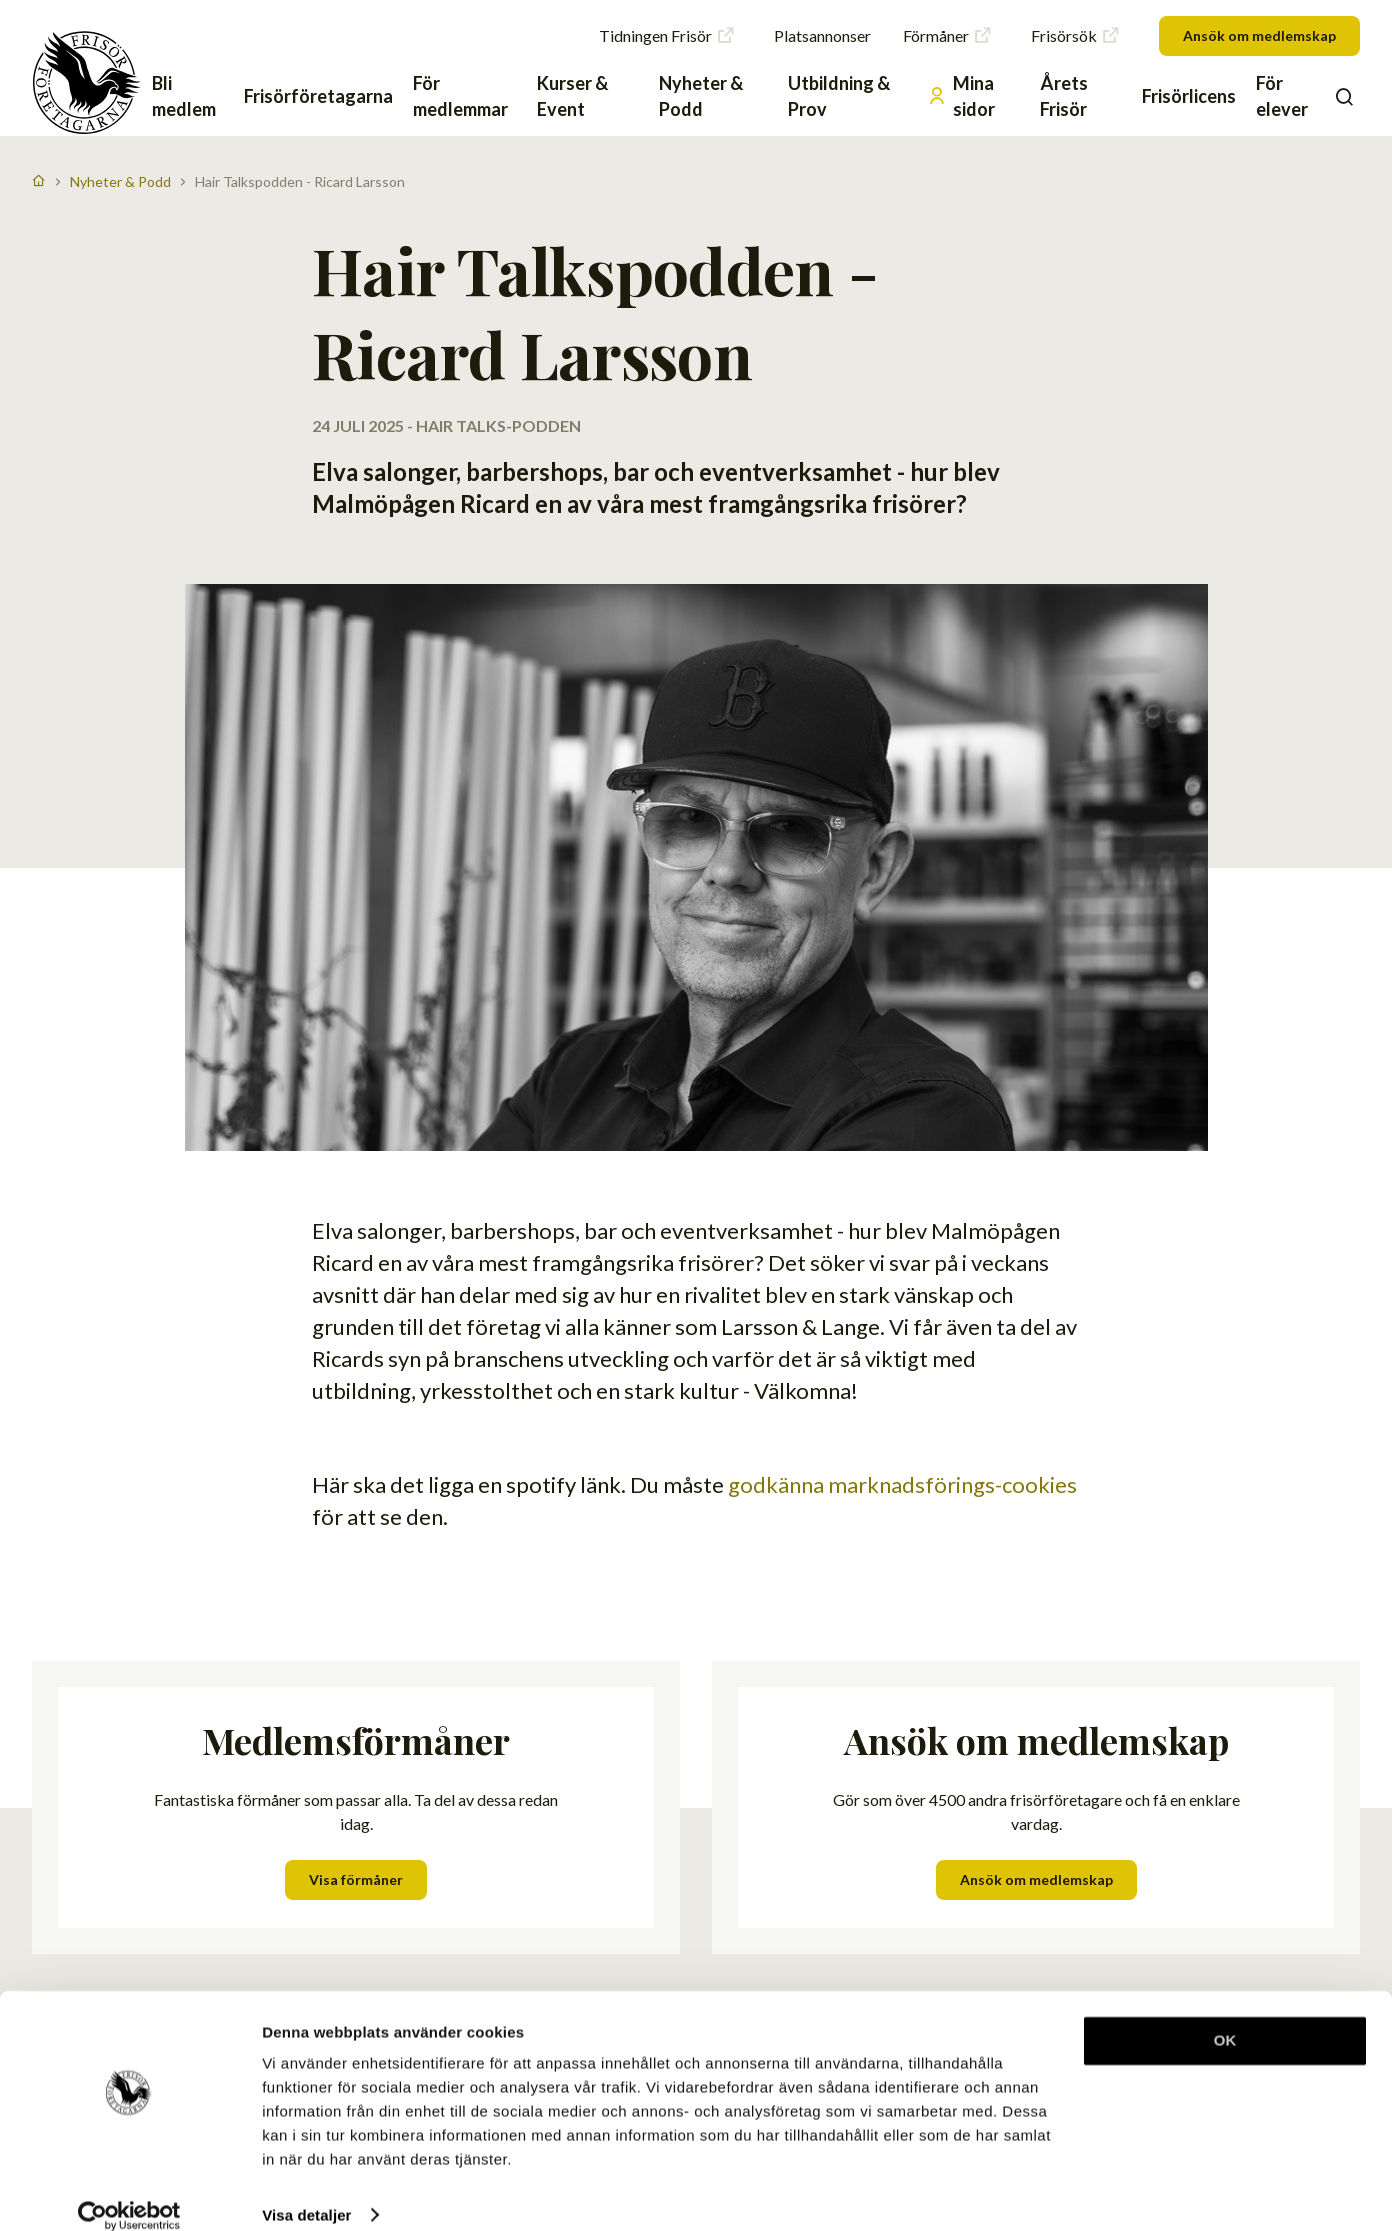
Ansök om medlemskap (1259, 35)
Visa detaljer (306, 2191)
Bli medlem (184, 96)
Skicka (1309, 1726)
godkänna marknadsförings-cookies (902, 949)
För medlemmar (460, 96)
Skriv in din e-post (1031, 1693)
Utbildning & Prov (839, 96)
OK (1225, 2017)
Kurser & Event (572, 96)
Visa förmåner (356, 1344)
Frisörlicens (1189, 96)
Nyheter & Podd (701, 96)
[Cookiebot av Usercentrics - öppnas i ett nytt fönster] (129, 2192)
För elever (1282, 96)
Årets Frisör (1064, 96)
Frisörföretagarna (318, 96)
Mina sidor (961, 96)
